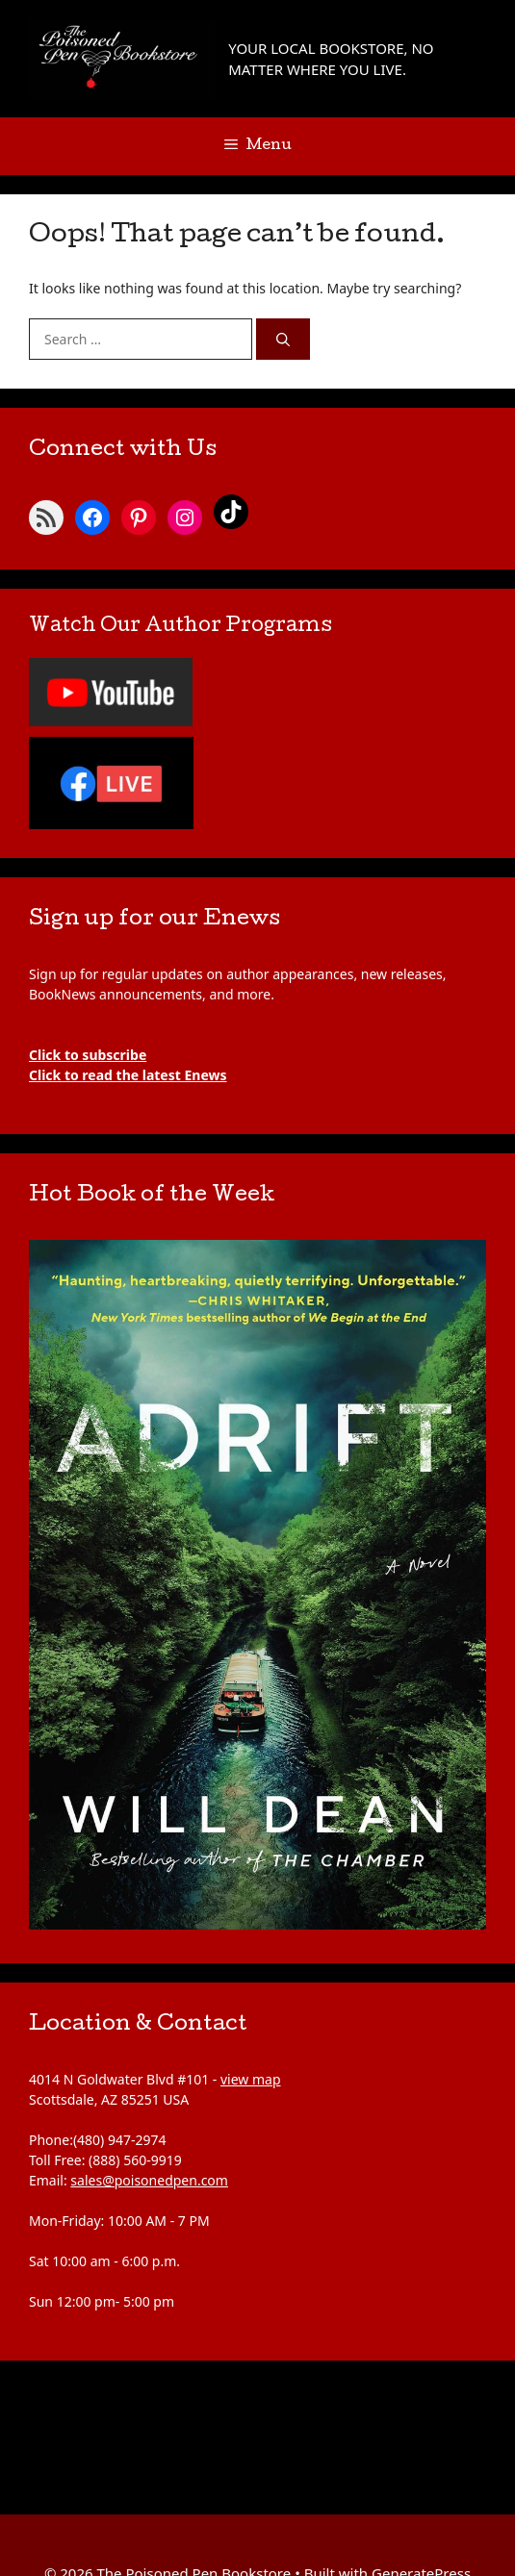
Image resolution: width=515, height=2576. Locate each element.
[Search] (283, 339)
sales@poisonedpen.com (149, 2180)
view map (250, 2079)
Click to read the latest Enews (128, 1075)
